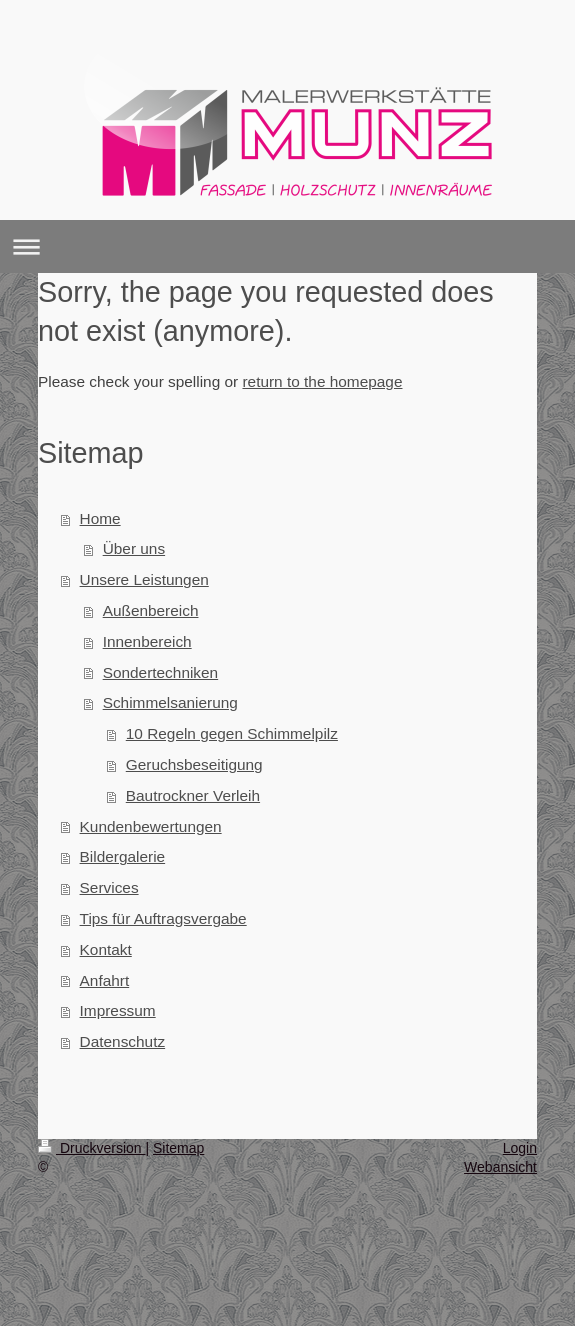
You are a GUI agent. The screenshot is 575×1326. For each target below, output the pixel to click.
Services (109, 887)
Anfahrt (105, 980)
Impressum (118, 1010)
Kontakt (106, 949)
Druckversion (91, 1148)
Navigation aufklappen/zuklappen (287, 246)
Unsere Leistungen (144, 579)
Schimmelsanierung (170, 702)
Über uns (134, 548)
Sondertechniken (161, 672)
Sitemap (178, 1148)
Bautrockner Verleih (193, 795)
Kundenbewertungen (151, 826)
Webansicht (500, 1167)
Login (520, 1148)
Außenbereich (151, 610)
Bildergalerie (123, 856)
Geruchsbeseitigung (194, 764)
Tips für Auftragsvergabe (163, 918)
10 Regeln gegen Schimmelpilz (232, 733)
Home (100, 518)
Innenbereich (147, 641)
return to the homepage (322, 381)
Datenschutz (123, 1041)
